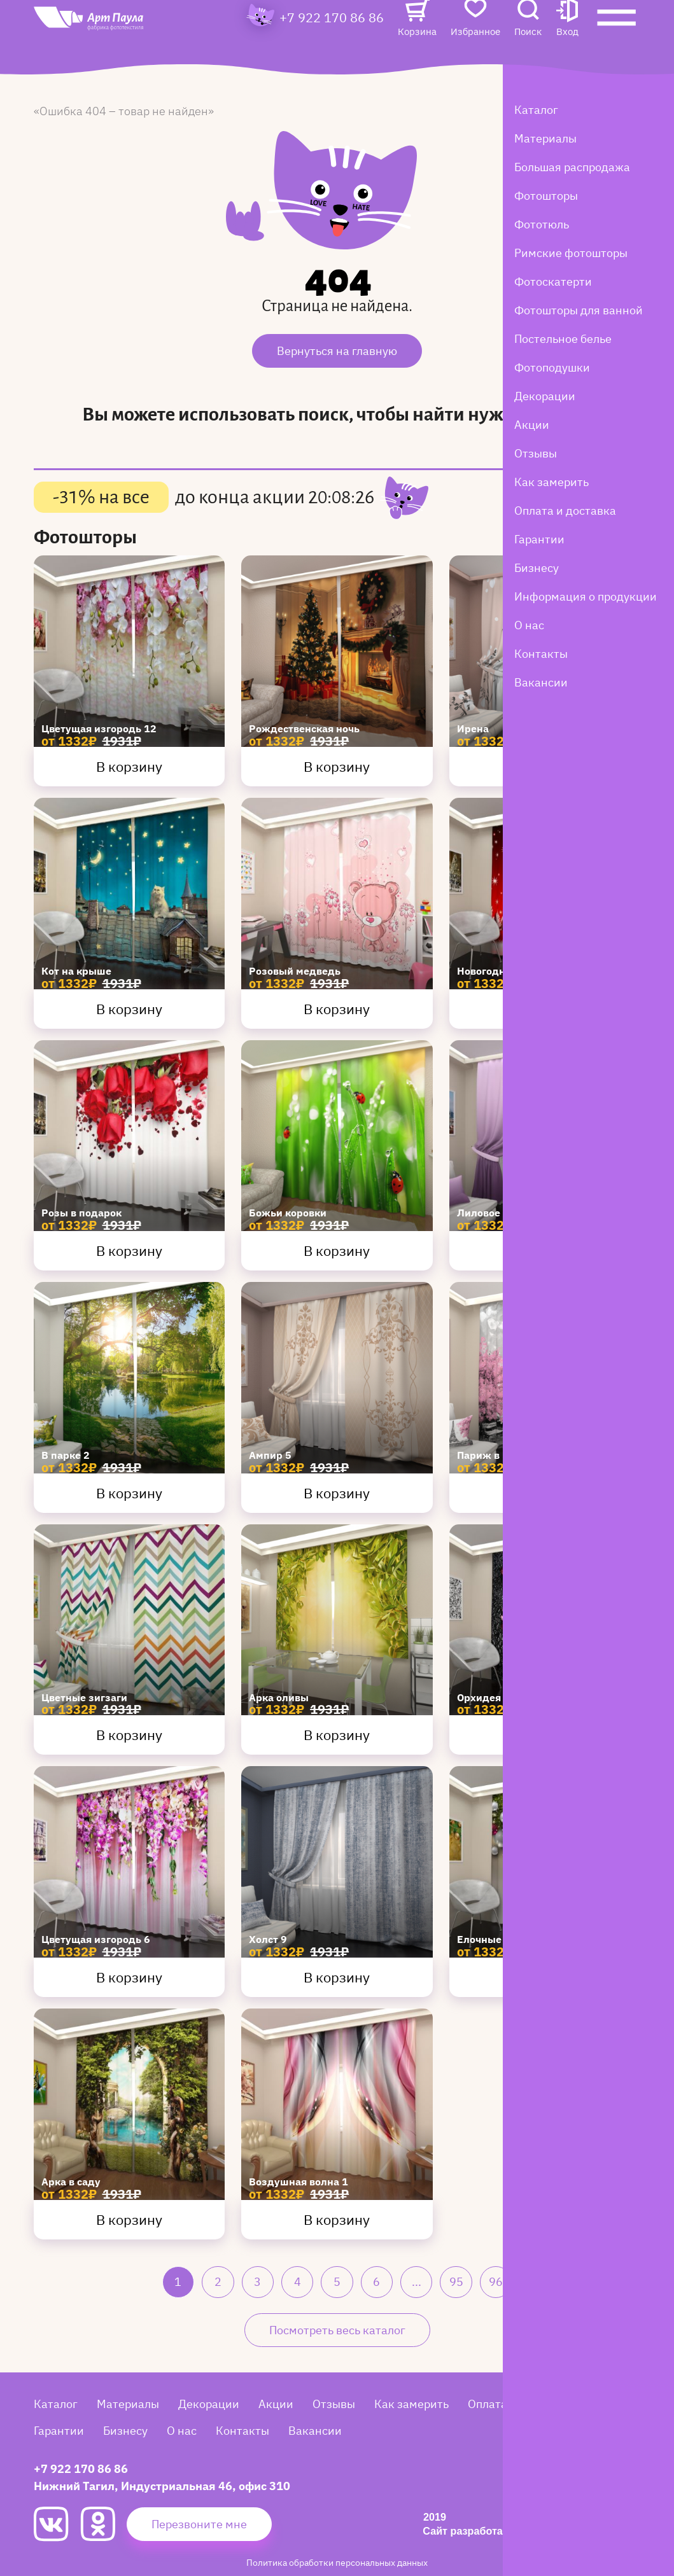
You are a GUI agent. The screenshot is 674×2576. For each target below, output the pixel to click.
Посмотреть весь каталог (337, 2330)
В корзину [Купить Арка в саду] (129, 2219)
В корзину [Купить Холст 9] (337, 1977)
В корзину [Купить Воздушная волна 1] (337, 2219)
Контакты (242, 2430)
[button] (567, 42)
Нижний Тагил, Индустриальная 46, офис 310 (162, 2486)
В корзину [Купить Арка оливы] (337, 1734)
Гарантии (59, 2430)
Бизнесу (125, 2430)
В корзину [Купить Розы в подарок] (129, 1250)
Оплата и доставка (519, 2404)
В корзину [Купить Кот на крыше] (129, 1008)
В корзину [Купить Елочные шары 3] (545, 1977)
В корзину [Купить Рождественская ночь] (337, 766)
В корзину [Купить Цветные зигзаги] (129, 1734)
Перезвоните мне (199, 2524)
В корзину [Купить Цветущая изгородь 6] (129, 1977)
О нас (182, 2430)
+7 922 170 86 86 (331, 42)
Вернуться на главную (337, 351)
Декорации (208, 2404)
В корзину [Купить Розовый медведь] (337, 1008)
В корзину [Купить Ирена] (545, 766)
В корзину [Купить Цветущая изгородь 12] (129, 766)
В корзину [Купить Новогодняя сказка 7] (545, 1008)
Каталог (56, 2404)
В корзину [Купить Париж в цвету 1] (545, 1493)
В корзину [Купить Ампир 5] (337, 1493)
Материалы (128, 2404)
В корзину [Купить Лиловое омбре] (545, 1250)
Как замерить (411, 2404)
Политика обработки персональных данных (337, 2562)
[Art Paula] (116, 46)
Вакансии (315, 2430)
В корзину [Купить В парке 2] (129, 1493)
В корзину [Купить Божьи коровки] (337, 1250)
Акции (275, 2404)
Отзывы (333, 2404)
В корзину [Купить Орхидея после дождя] (545, 1734)
